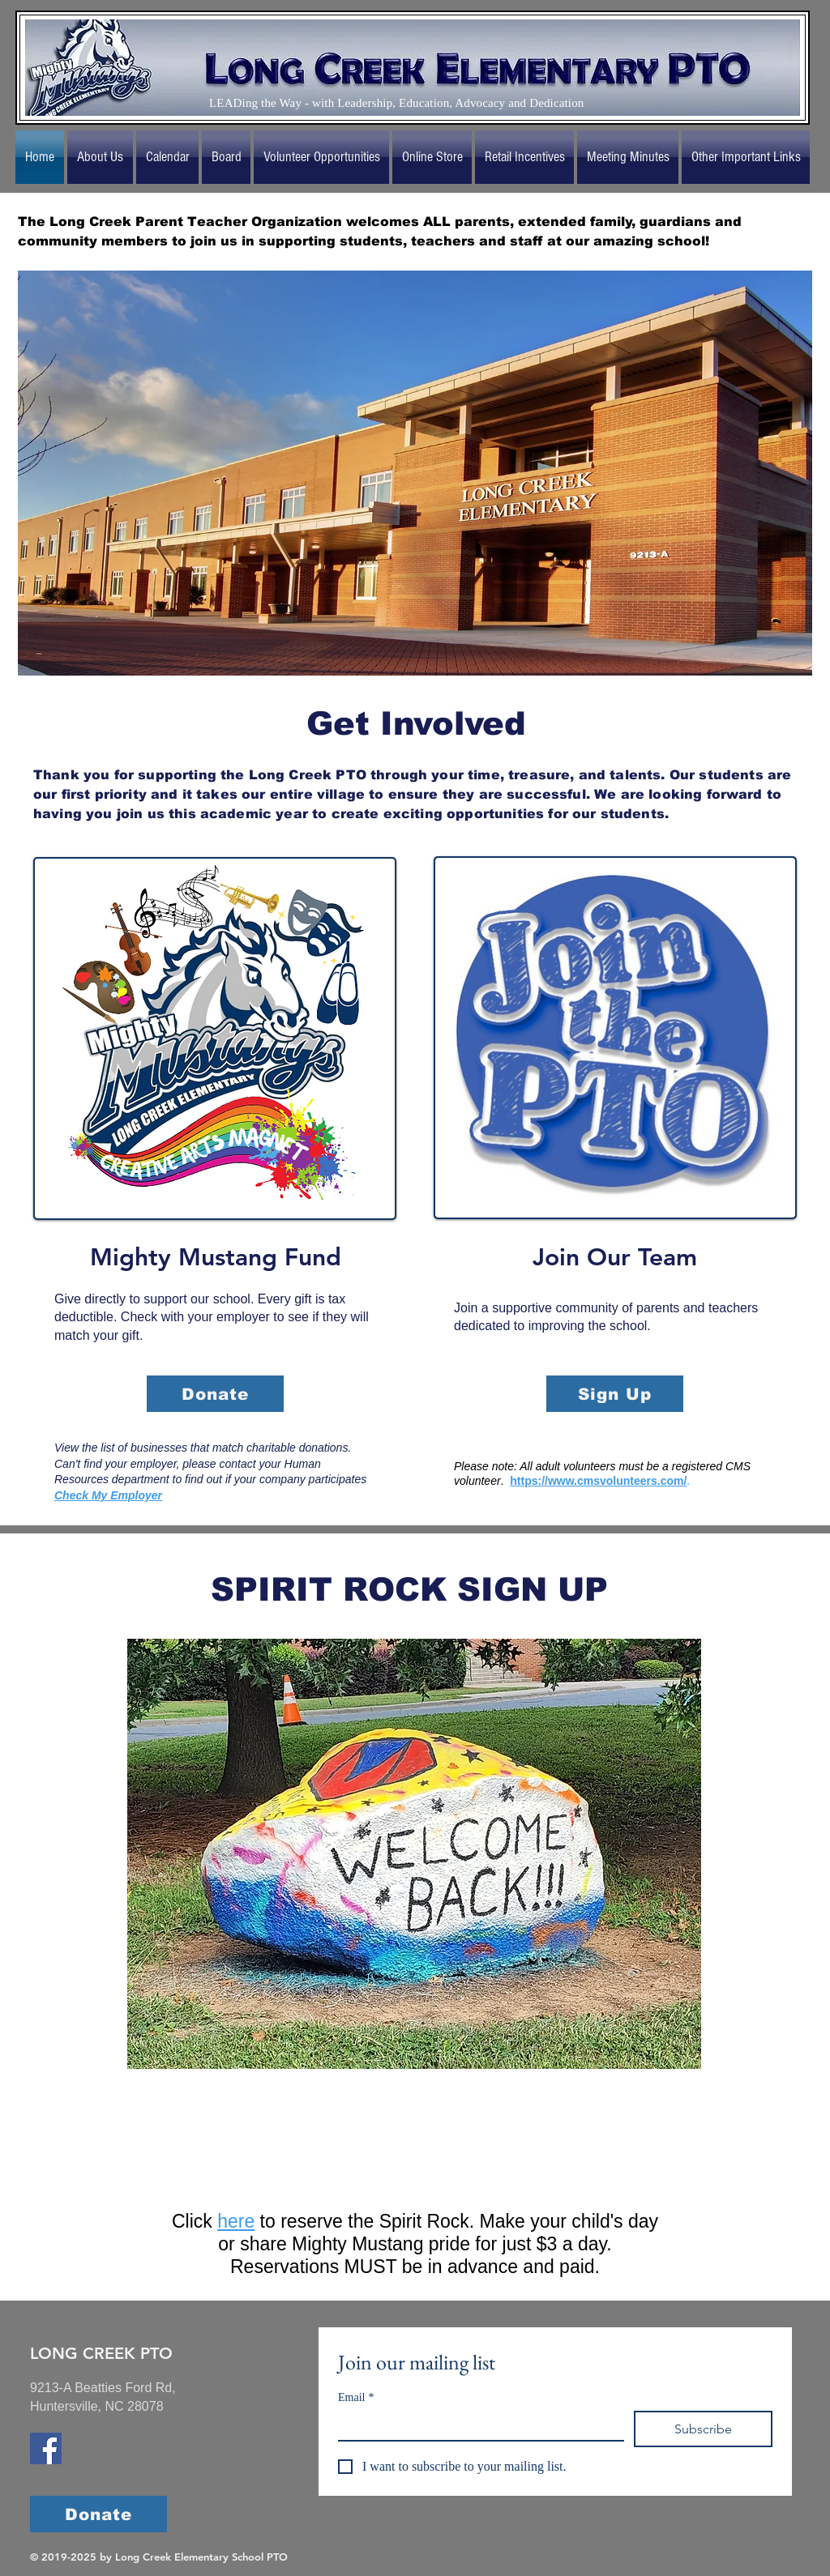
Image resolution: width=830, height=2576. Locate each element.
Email (356, 2397)
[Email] (476, 2425)
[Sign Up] (614, 1393)
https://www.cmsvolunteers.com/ (598, 1480)
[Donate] (215, 1393)
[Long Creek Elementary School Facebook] (46, 2448)
